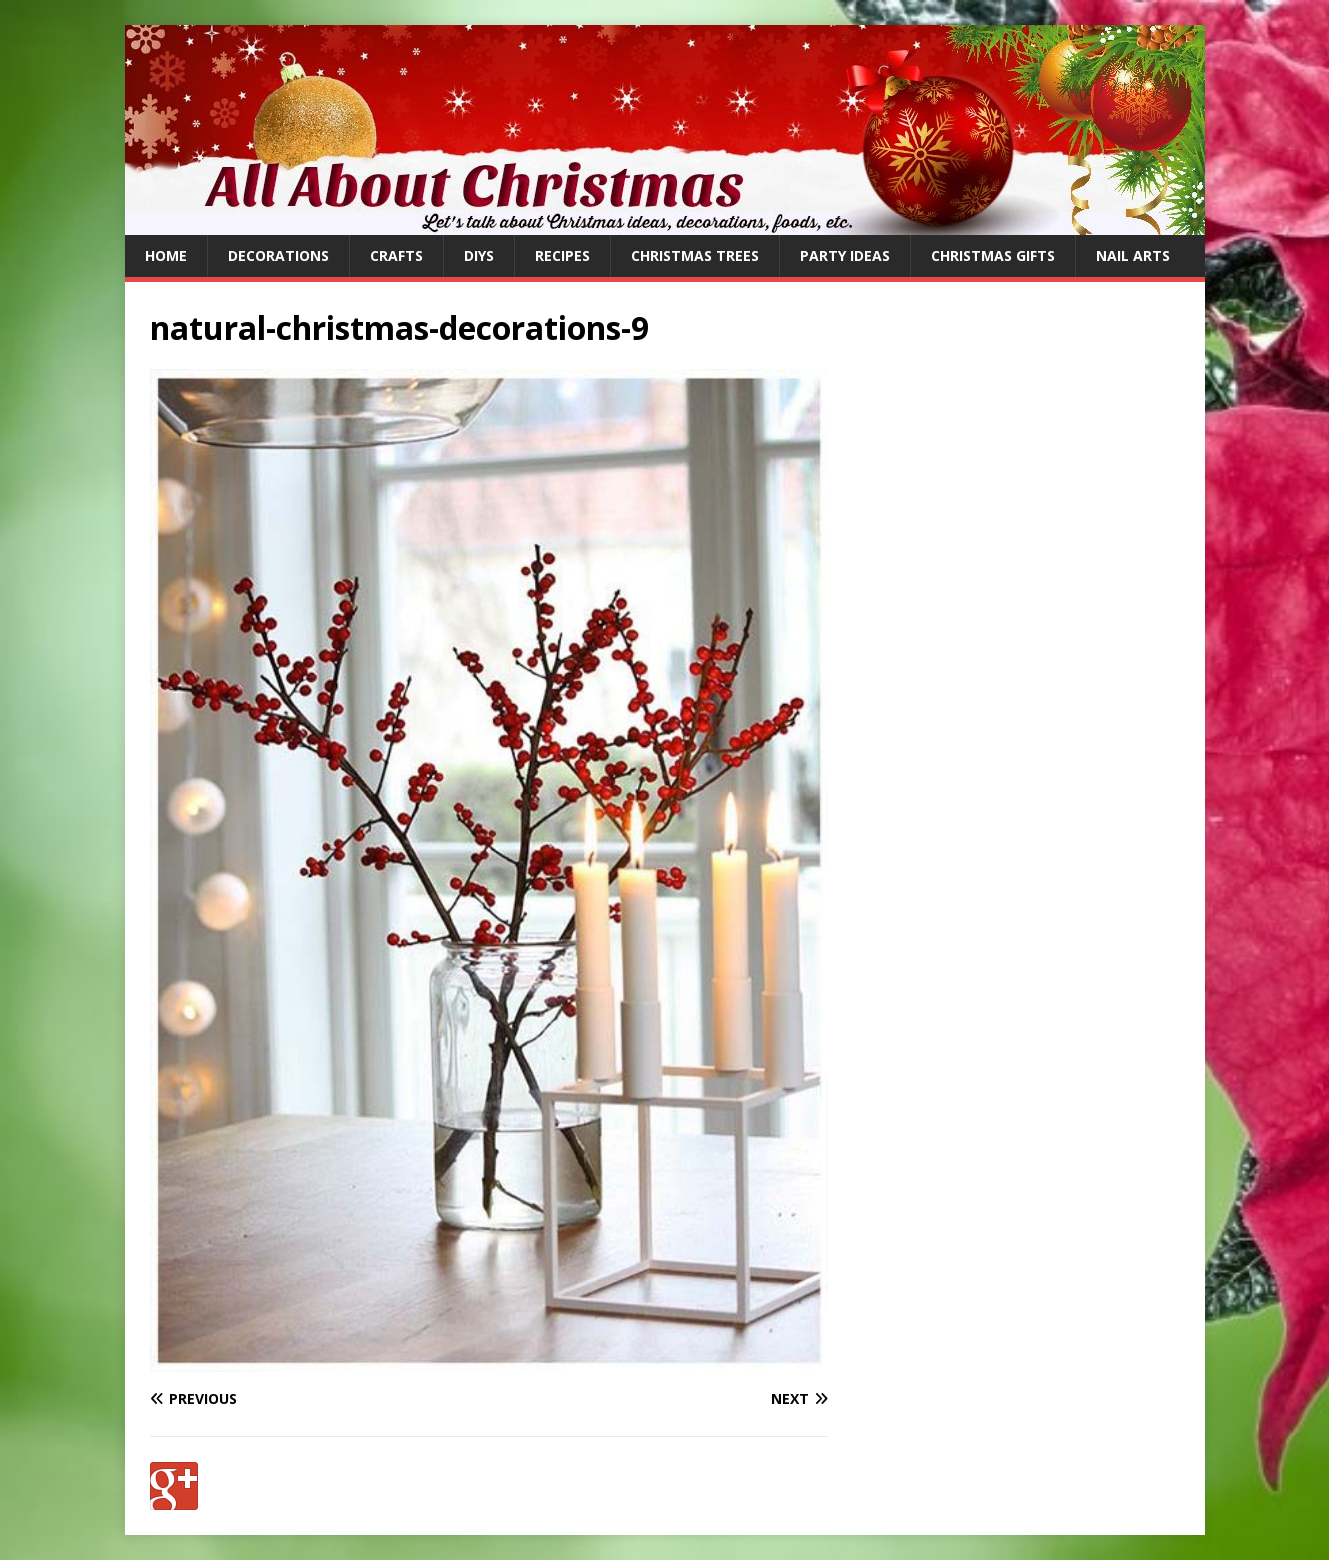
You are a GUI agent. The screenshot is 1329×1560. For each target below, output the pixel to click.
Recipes (562, 255)
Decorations (278, 255)
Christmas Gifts (993, 255)
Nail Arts (1133, 255)
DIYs (479, 255)
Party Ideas (845, 255)
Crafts (396, 255)
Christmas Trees (695, 255)
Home (166, 255)
